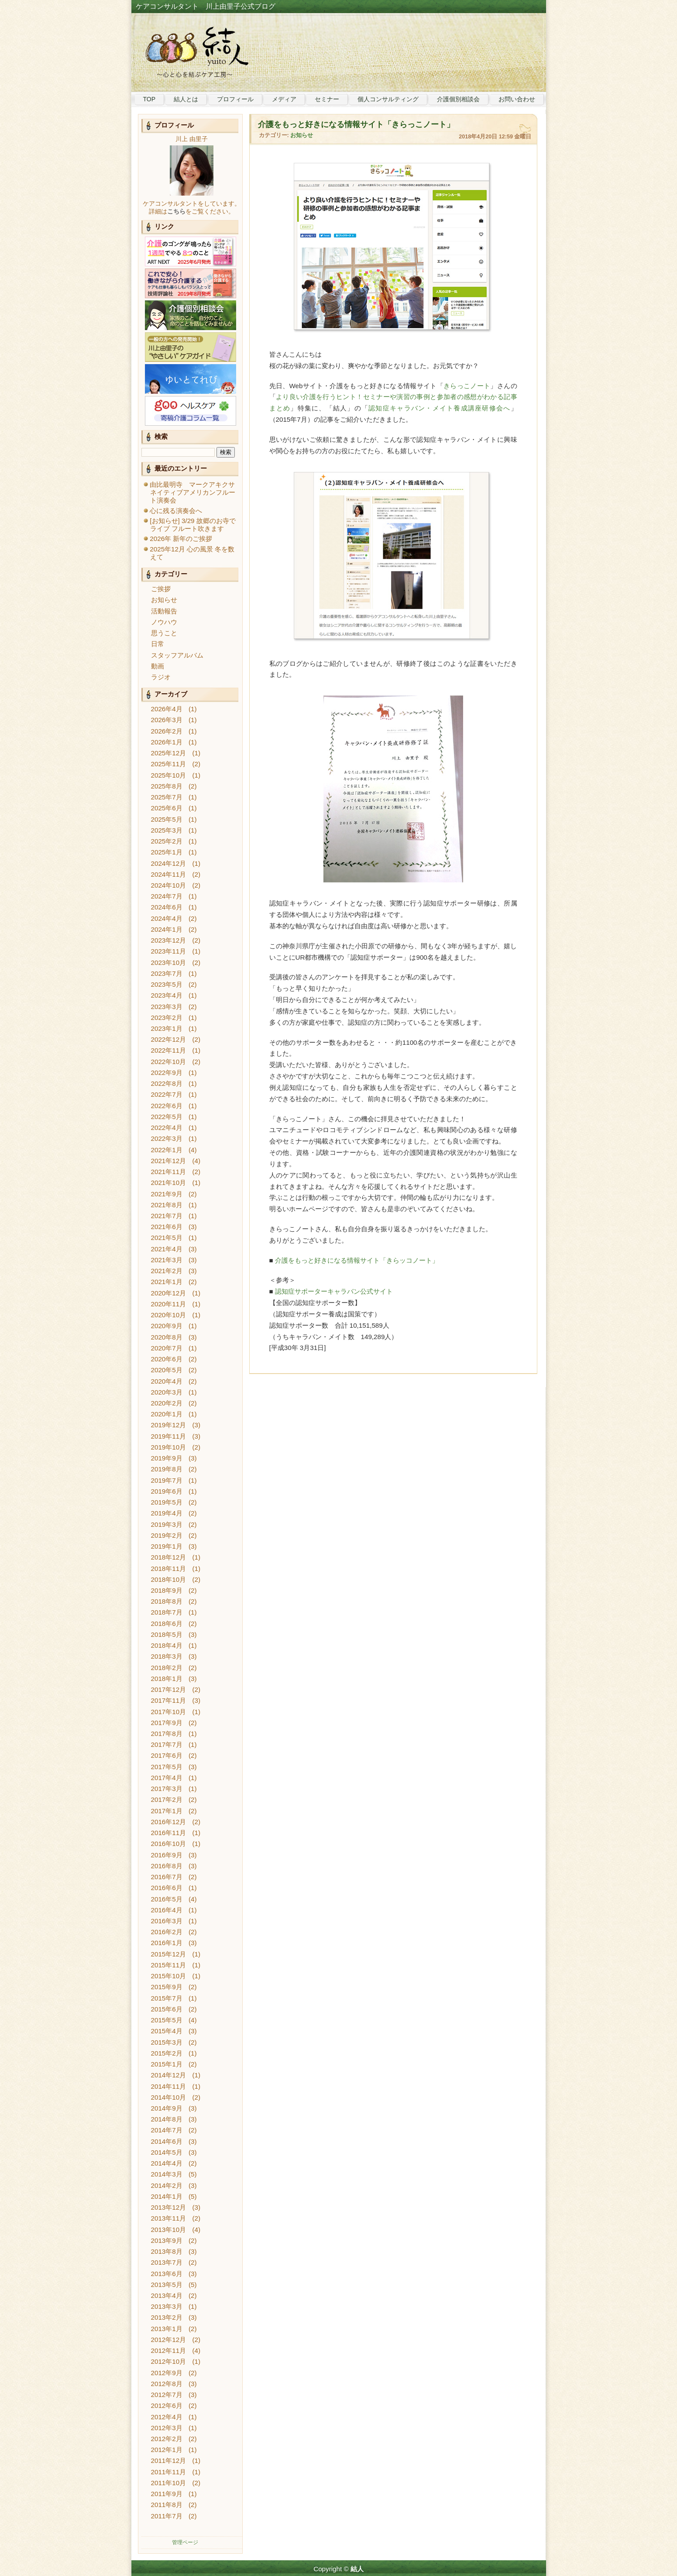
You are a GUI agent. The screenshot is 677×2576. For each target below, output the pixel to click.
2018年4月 (166, 1645)
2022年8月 (166, 1083)
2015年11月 (168, 1965)
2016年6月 (166, 1887)
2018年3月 (166, 1656)
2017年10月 (168, 1711)
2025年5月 (166, 819)
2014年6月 (166, 2141)
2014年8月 (166, 2119)
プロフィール (235, 99)
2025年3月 (166, 830)
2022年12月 (168, 1039)
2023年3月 (166, 1006)
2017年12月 (168, 1689)
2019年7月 (166, 1480)
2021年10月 (168, 1182)
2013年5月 (166, 2284)
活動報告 (164, 611)
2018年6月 (166, 1623)
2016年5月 (166, 1899)
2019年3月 (166, 1524)
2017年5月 (166, 1766)
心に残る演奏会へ (176, 510)
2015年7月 (166, 1998)
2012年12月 (168, 2339)
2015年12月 (168, 1954)
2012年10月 (168, 2361)
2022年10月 (168, 1061)
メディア (284, 99)
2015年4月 (166, 2031)
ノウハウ (164, 622)
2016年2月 (166, 1931)
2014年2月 (166, 2185)
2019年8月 (166, 1469)
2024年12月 (168, 863)
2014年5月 (166, 2152)
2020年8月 (166, 1337)
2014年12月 (168, 2075)
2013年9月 (166, 2240)
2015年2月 (166, 2053)
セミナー (327, 99)
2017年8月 (166, 1733)
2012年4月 (166, 2417)
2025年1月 (166, 852)
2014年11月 (168, 2086)
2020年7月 (166, 1348)
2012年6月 (166, 2405)
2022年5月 (166, 1116)
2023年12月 (168, 940)
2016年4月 (166, 1910)
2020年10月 (168, 1315)
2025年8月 (166, 786)
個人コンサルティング (388, 99)
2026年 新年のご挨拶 (181, 538)
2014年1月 (166, 2196)
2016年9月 (166, 1855)
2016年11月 (168, 1832)
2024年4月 (166, 918)
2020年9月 (166, 1325)
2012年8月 (166, 2383)
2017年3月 (166, 1788)
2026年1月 (166, 742)
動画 (157, 666)
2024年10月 (168, 885)
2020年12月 (168, 1293)
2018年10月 (168, 1579)
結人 (357, 2569)
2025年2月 (166, 841)
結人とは (186, 99)
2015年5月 (166, 2020)
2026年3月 (166, 719)
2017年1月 (166, 1811)
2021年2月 (166, 1270)
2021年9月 (166, 1194)
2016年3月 (166, 1921)
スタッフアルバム (177, 655)
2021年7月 (166, 1215)
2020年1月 (166, 1414)
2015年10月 (168, 1976)
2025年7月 (166, 797)
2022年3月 (166, 1138)
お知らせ (164, 599)
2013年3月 (166, 2306)
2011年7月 (166, 2516)
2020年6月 (166, 1359)
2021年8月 (166, 1205)
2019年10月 (168, 1447)
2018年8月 (166, 1601)
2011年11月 (168, 2472)
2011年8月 (166, 2504)
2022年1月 (166, 1150)
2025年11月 (168, 764)
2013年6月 (166, 2273)
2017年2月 (166, 1799)
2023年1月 (166, 1028)
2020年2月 (166, 1403)
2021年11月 (168, 1171)
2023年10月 (168, 962)
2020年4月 (166, 1381)
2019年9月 (166, 1458)
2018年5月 (166, 1634)
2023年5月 (166, 984)
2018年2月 (166, 1667)
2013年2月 (166, 2317)
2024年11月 (168, 874)
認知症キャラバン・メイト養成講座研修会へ (439, 408)
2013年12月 (168, 2207)
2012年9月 (166, 2372)
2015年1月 (166, 2064)
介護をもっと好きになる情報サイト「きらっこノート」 (356, 124)
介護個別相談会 (458, 99)
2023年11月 (168, 951)
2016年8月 (166, 1866)
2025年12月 (168, 753)
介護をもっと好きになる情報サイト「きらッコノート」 (357, 1260)
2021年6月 (166, 1226)
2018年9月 (166, 1590)
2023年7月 (166, 973)
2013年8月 (166, 2251)
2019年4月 (166, 1513)
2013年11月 (168, 2218)
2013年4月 (166, 2295)
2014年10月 (168, 2097)
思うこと (164, 633)
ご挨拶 (161, 588)
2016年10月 (168, 1843)
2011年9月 (166, 2493)
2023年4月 (166, 995)
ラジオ (161, 677)
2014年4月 (166, 2163)
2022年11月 (168, 1050)
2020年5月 (166, 1370)
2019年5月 (166, 1502)
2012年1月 (166, 2449)
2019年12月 (168, 1425)
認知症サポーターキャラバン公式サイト (334, 1291)
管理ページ (185, 2542)
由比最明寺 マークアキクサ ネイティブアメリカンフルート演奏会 (195, 492)
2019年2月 (166, 1535)
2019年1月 (166, 1546)
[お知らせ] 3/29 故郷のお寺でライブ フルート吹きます (192, 524)
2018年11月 (168, 1568)
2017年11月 (168, 1700)
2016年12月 (168, 1821)
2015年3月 (166, 2042)
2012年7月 (166, 2394)
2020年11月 (168, 1304)
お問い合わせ (516, 99)
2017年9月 (166, 1722)
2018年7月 (166, 1612)
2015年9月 (166, 1987)
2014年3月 (166, 2174)
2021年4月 (166, 1249)
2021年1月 (166, 1281)
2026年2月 (166, 731)
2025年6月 (166, 808)
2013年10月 (168, 2229)
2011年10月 (168, 2482)
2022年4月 (166, 1127)
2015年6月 (166, 2009)
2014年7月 (166, 2130)
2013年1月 (166, 2328)
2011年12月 (168, 2460)
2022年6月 (166, 1105)
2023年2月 (166, 1017)
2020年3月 (166, 1392)
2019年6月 (166, 1491)
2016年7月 (166, 1876)
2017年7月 (166, 1744)
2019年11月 (168, 1436)
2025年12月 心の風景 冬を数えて (192, 553)
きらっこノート (466, 385)
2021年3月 (166, 1260)
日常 (157, 643)
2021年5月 (166, 1237)
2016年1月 (166, 1942)
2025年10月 (168, 775)
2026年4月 (166, 709)
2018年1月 (166, 1678)
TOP (149, 99)
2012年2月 (166, 2438)
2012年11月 (168, 2350)
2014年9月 (166, 2108)
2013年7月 (166, 2262)
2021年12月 (168, 1160)
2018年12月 (168, 1557)
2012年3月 (166, 2427)
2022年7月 (166, 1094)
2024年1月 (166, 929)
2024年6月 (166, 907)
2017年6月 (166, 1755)
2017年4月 (166, 1777)
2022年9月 (166, 1072)
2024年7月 (166, 896)
